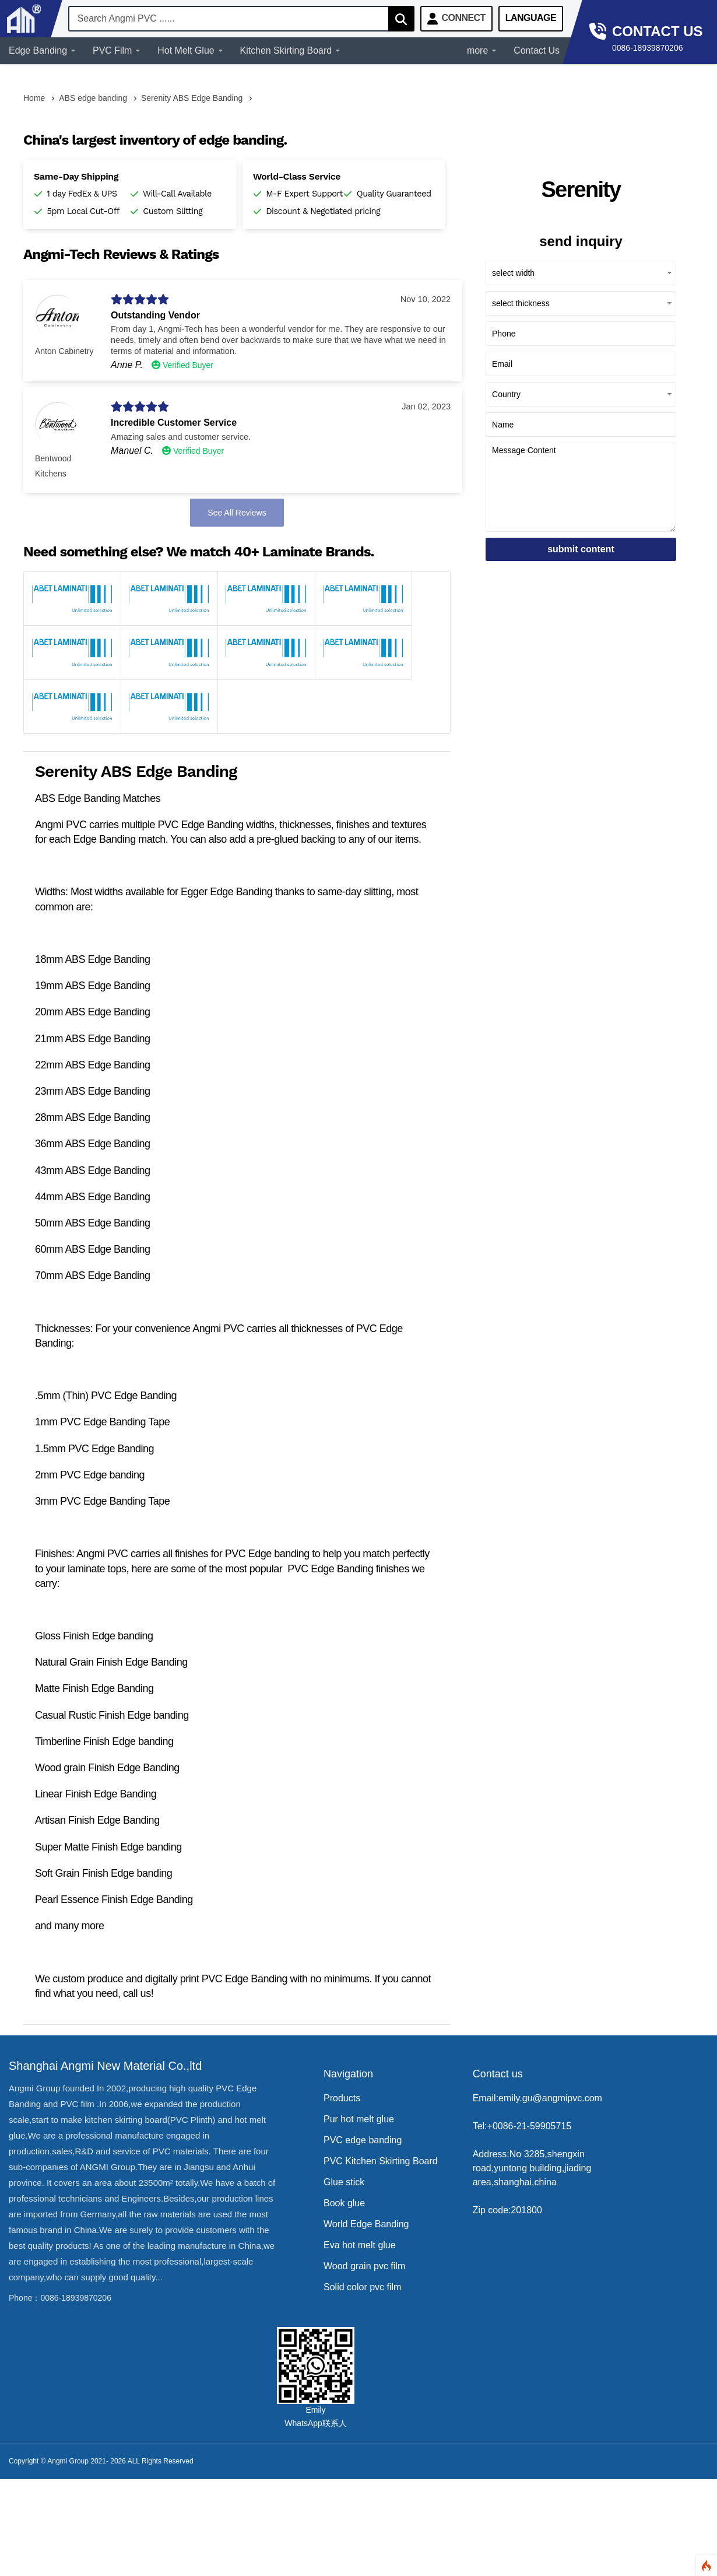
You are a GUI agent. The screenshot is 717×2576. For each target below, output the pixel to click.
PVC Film (116, 50)
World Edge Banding (366, 2224)
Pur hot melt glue (359, 2119)
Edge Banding (42, 50)
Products (342, 2098)
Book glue (344, 2203)
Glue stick (344, 2182)
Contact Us (537, 50)
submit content (580, 549)
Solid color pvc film (362, 2287)
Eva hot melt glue (360, 2245)
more (481, 50)
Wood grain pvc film (364, 2266)
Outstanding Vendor (155, 315)
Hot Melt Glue (189, 50)
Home (34, 98)
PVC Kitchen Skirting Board (381, 2161)
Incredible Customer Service (174, 422)
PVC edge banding (363, 2140)
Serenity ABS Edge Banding (191, 98)
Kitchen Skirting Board (290, 50)
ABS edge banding (93, 98)
